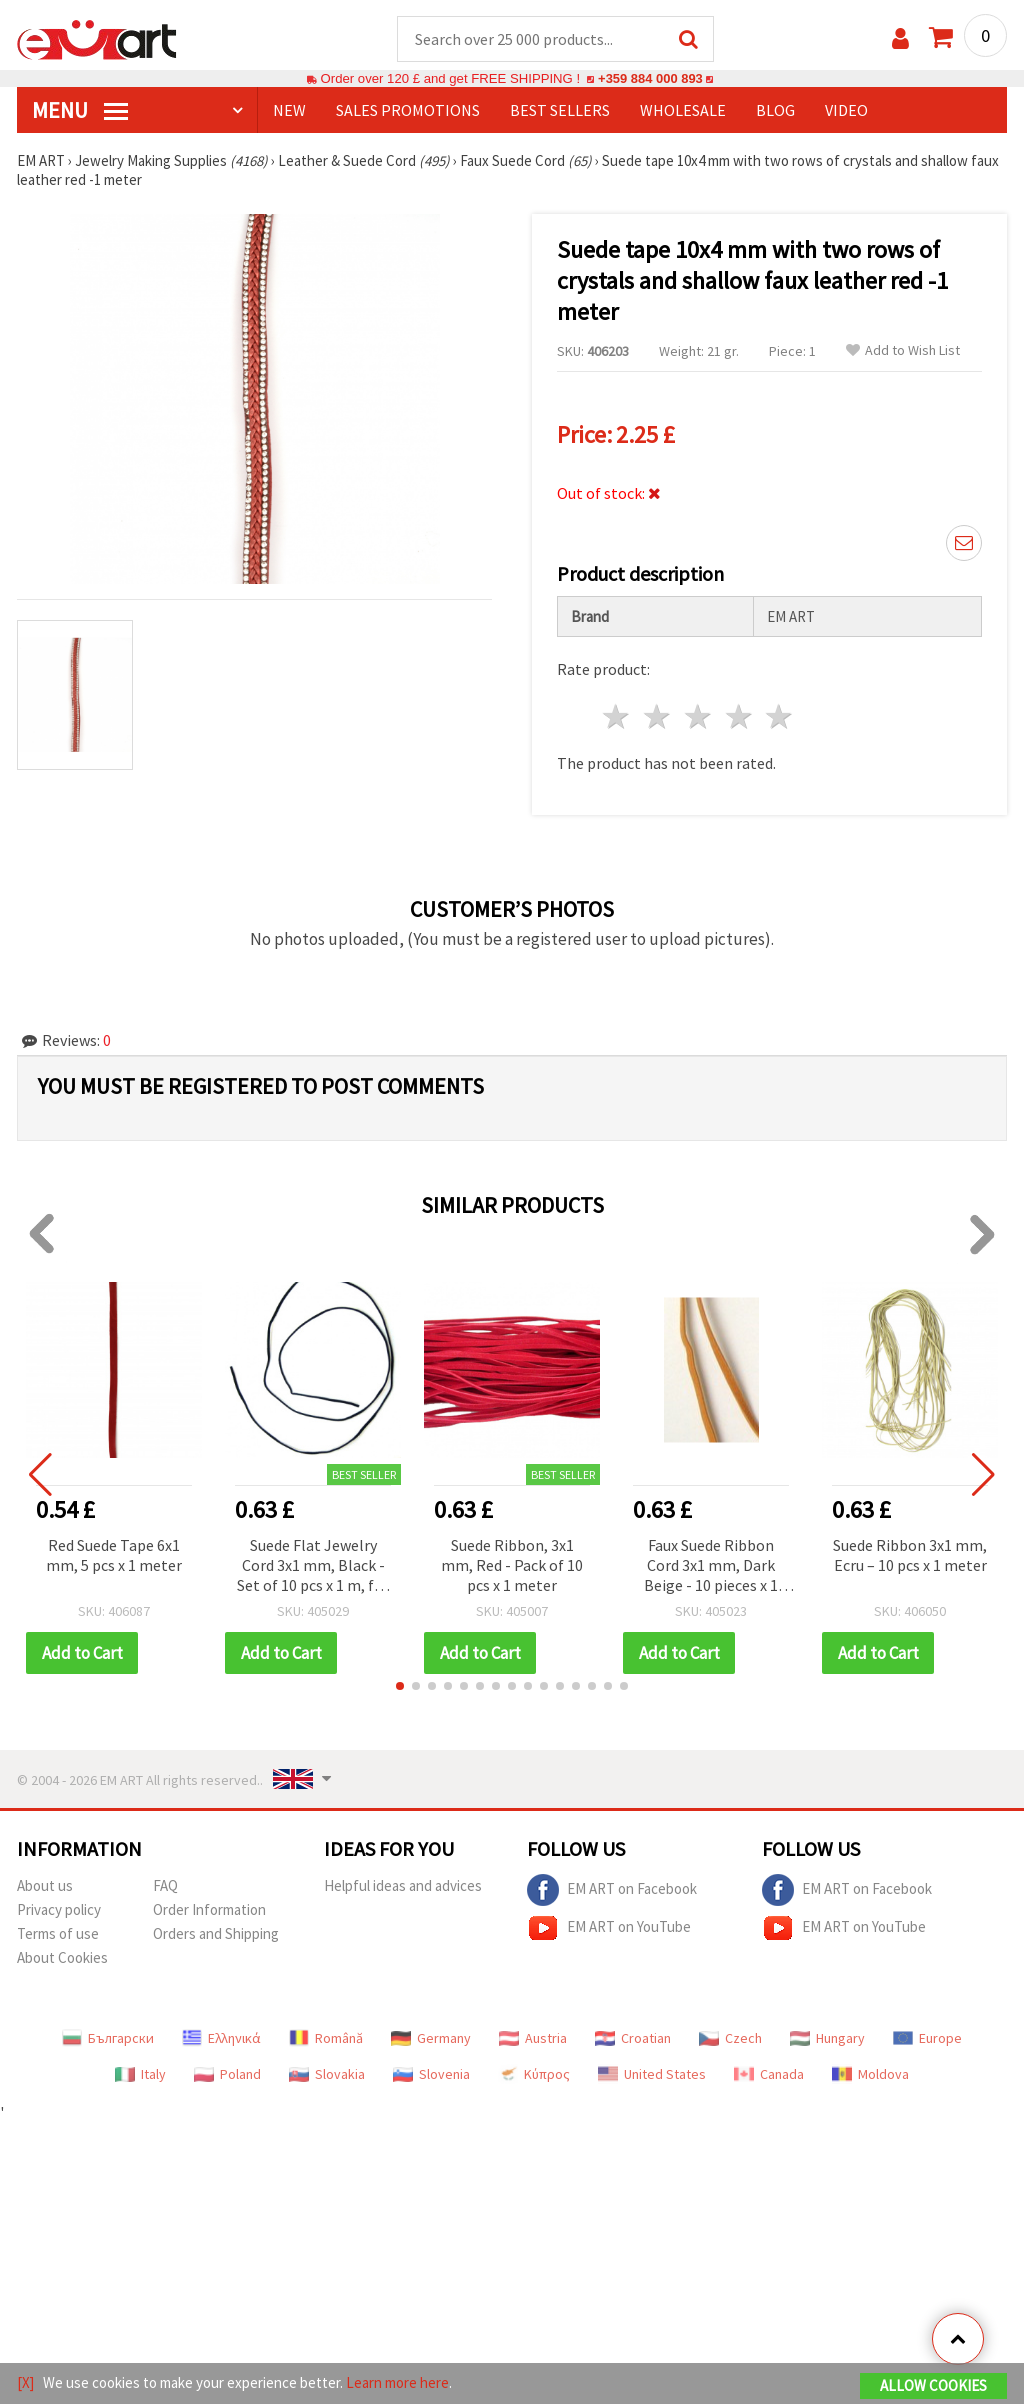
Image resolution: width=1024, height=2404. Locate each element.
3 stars (698, 717)
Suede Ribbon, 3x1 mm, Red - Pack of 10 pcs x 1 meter (512, 1566)
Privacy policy (59, 1910)
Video (846, 111)
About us (45, 1886)
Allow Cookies (933, 2385)
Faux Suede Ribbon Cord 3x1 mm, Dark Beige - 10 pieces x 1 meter (711, 1567)
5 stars (780, 717)
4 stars (739, 717)
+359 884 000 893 (650, 79)
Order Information (209, 1910)
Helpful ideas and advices (403, 1886)
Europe (927, 2039)
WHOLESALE (683, 111)
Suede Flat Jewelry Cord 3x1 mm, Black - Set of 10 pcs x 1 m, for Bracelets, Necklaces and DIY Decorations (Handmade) (313, 1567)
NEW (289, 111)
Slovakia (327, 2075)
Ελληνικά (221, 2039)
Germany (431, 2039)
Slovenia (431, 2075)
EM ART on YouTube (609, 1929)
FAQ (165, 1886)
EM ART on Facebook (612, 1891)
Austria (533, 2039)
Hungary (827, 2039)
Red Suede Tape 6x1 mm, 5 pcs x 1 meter (114, 1556)
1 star (617, 717)
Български (108, 2039)
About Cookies (62, 1958)
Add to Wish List (903, 351)
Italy (140, 2075)
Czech (730, 2039)
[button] (400, 1687)
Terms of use (58, 1934)
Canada (769, 2075)
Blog (775, 111)
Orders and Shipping (216, 1934)
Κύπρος (534, 2075)
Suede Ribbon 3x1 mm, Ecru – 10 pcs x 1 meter (910, 1556)
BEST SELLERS (560, 111)
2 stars (658, 717)
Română (326, 2039)
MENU (80, 111)
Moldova (870, 2075)
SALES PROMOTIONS (408, 111)
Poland (227, 2075)
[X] (25, 2382)
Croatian (633, 2039)
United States (652, 2075)
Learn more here (397, 2382)
